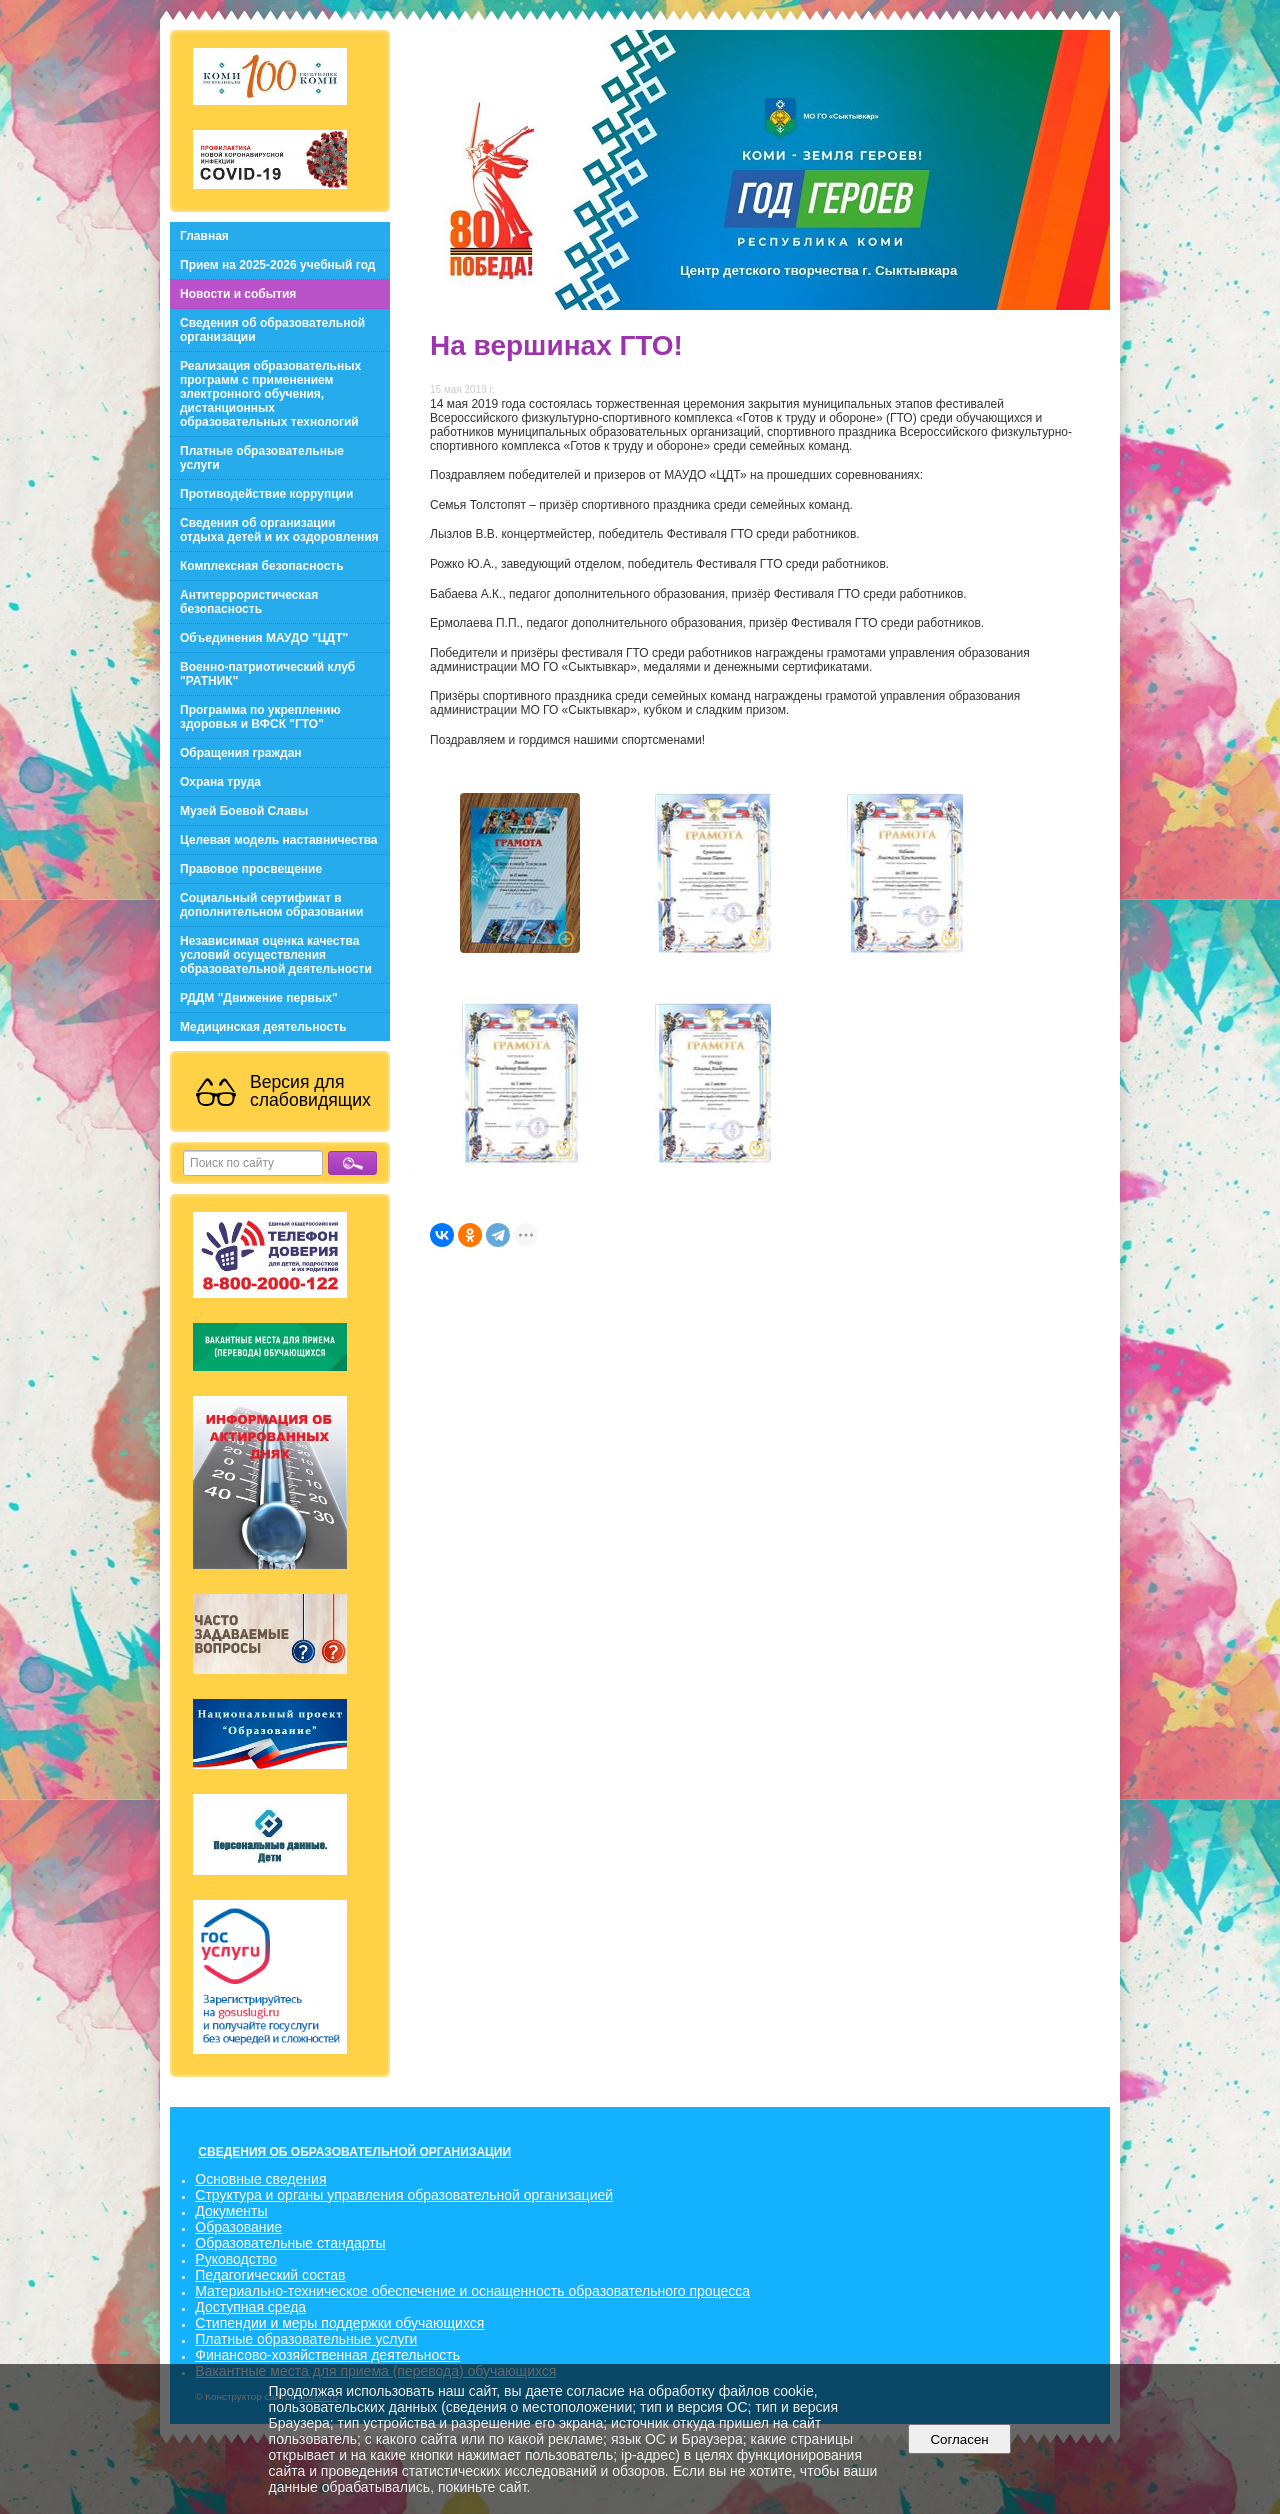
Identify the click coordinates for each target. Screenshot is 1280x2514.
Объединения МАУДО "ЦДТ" (264, 638)
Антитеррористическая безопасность (249, 602)
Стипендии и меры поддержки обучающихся (339, 2323)
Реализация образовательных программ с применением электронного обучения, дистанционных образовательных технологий (270, 394)
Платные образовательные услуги (262, 458)
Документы (231, 2211)
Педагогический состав (270, 2275)
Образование (238, 2227)
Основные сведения (260, 2179)
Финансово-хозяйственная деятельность (327, 2355)
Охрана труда (220, 782)
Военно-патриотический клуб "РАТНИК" (267, 674)
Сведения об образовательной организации (272, 330)
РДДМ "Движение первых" (259, 998)
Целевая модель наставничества (279, 840)
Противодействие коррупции (266, 494)
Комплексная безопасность (262, 566)
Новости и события (238, 294)
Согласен (959, 2439)
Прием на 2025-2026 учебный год (277, 265)
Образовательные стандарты (290, 2243)
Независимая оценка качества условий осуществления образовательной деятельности (276, 955)
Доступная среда (250, 2307)
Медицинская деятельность (263, 1027)
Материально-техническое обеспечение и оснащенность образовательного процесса (472, 2291)
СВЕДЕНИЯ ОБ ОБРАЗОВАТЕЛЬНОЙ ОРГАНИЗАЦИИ (354, 2152)
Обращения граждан (241, 753)
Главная (204, 236)
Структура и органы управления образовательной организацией (404, 2195)
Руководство (236, 2259)
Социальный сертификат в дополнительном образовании (271, 905)
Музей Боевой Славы (244, 811)
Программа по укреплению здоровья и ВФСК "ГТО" (260, 717)
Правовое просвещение (251, 869)
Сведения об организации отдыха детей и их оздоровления (279, 530)
